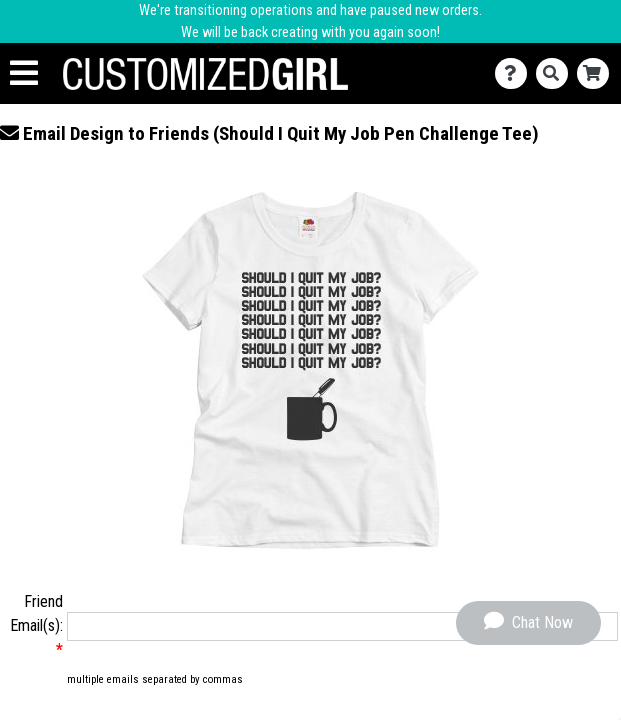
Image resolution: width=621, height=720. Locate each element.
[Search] (556, 73)
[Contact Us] (515, 73)
